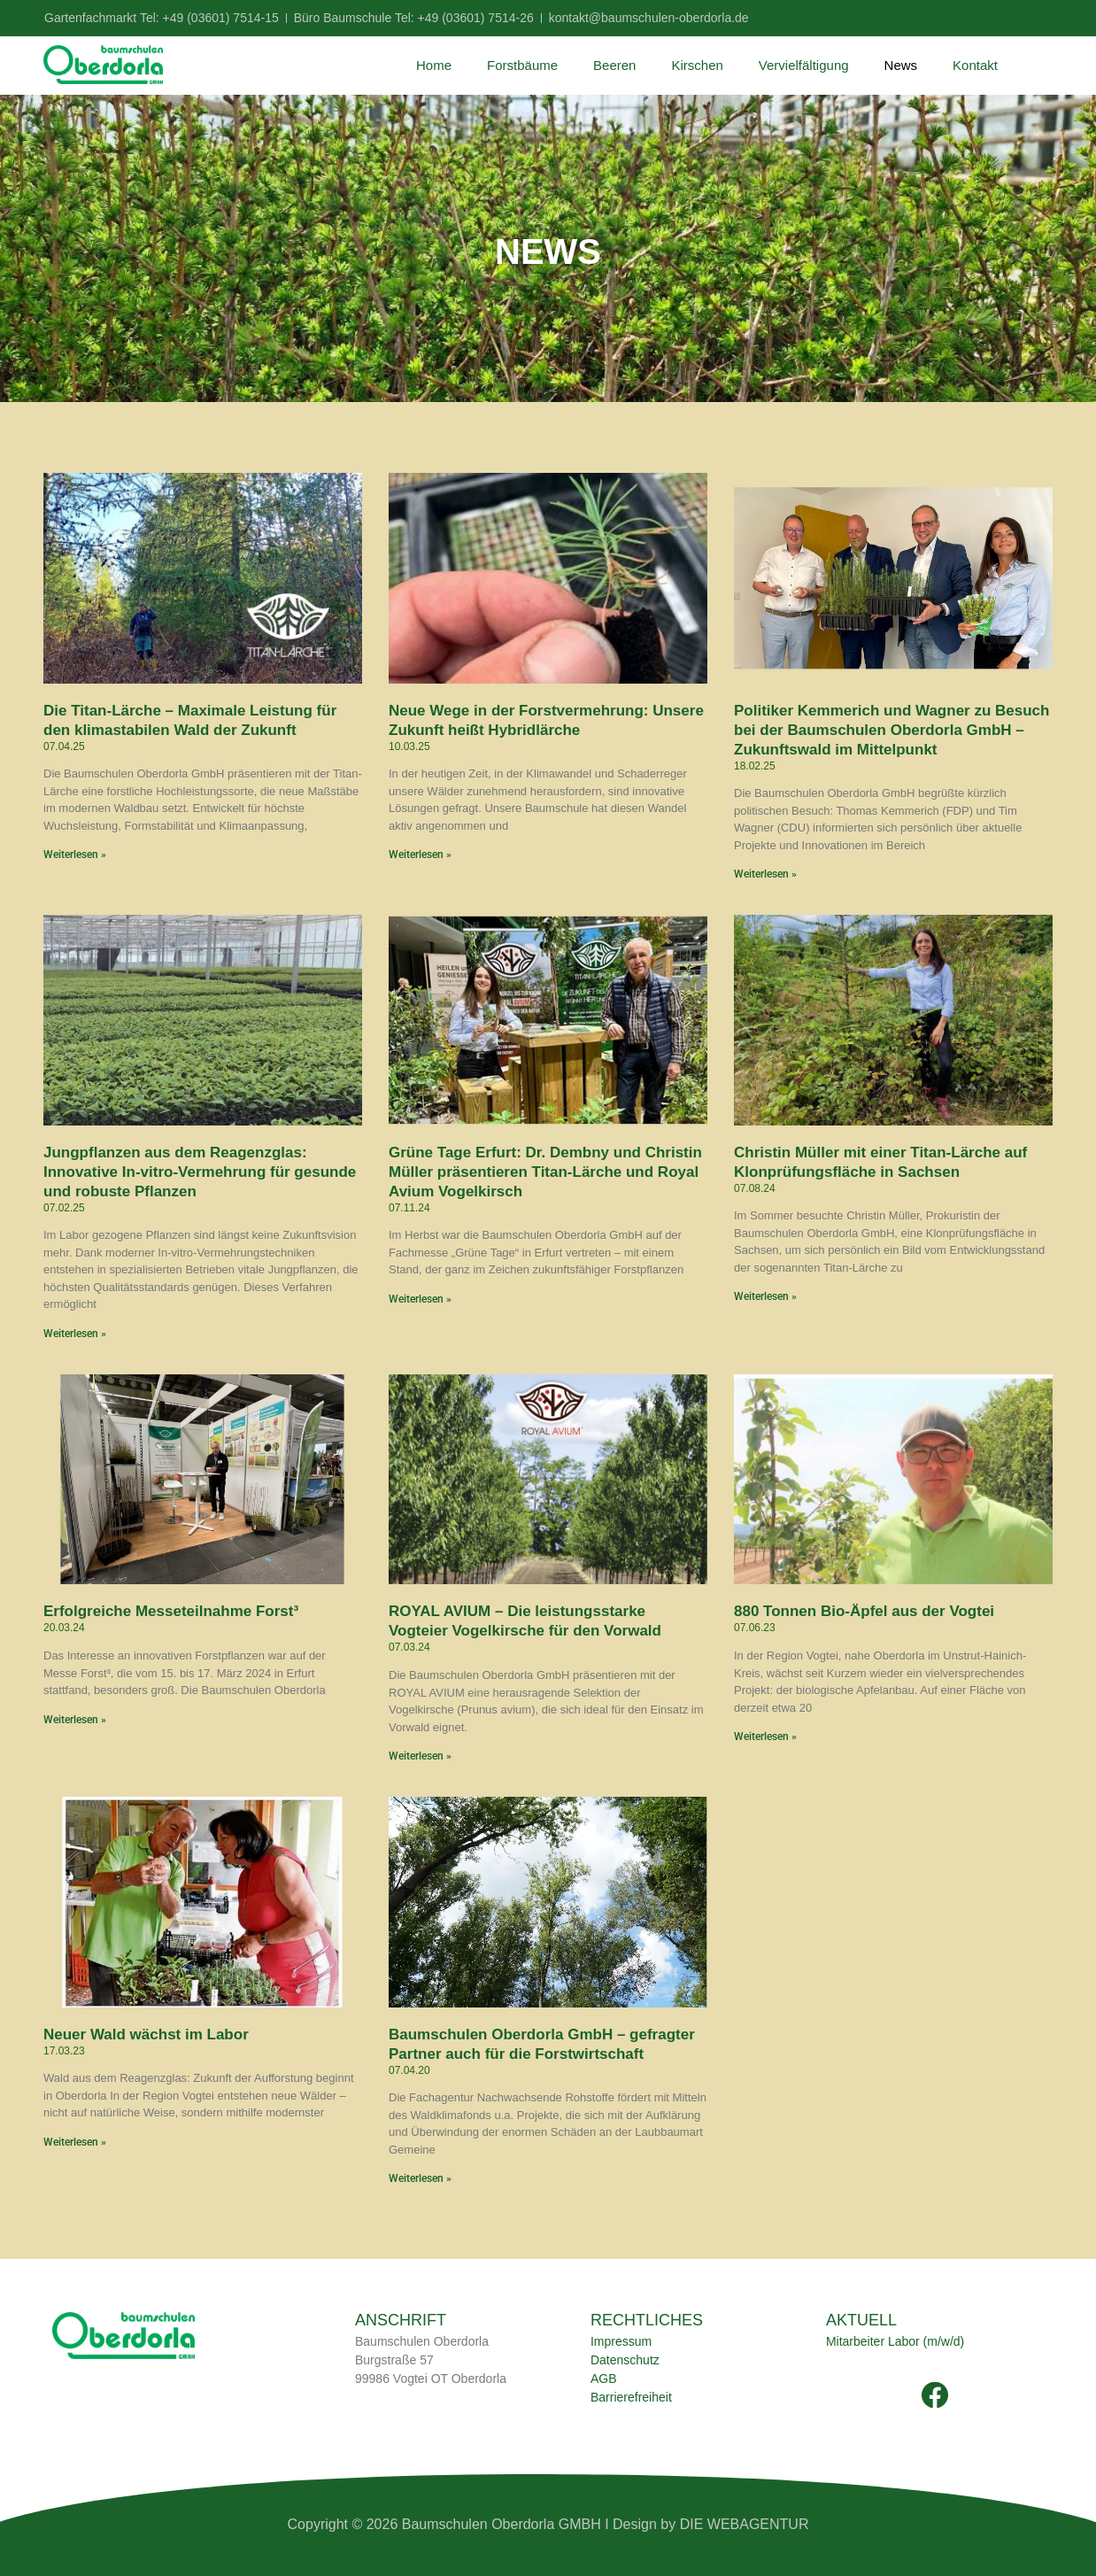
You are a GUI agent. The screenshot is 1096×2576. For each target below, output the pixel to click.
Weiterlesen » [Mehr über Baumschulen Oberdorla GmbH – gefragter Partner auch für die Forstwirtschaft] (420, 2178)
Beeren (614, 65)
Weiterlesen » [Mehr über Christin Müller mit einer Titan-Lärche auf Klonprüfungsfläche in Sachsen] (765, 1296)
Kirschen (696, 65)
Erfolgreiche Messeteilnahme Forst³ (170, 1611)
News (901, 65)
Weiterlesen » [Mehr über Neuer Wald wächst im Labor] (74, 2142)
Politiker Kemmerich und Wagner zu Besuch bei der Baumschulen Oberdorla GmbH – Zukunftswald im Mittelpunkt (891, 730)
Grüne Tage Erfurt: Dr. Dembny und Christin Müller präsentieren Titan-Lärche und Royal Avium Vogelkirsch (545, 1172)
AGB (603, 2378)
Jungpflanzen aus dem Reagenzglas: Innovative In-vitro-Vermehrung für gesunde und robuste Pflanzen (199, 1172)
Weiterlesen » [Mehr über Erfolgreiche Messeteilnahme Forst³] (74, 1719)
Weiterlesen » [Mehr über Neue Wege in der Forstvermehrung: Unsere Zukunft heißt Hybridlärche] (420, 854)
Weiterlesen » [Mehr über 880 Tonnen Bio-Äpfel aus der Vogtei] (765, 1736)
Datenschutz (625, 2360)
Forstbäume (522, 65)
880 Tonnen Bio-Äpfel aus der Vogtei (864, 1611)
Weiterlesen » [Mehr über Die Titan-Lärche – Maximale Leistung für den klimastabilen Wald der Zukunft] (74, 854)
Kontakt (975, 65)
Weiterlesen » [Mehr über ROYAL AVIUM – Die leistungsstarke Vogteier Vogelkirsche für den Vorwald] (420, 1756)
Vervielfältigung (804, 65)
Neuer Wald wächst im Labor (146, 2034)
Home (434, 65)
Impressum (621, 2341)
